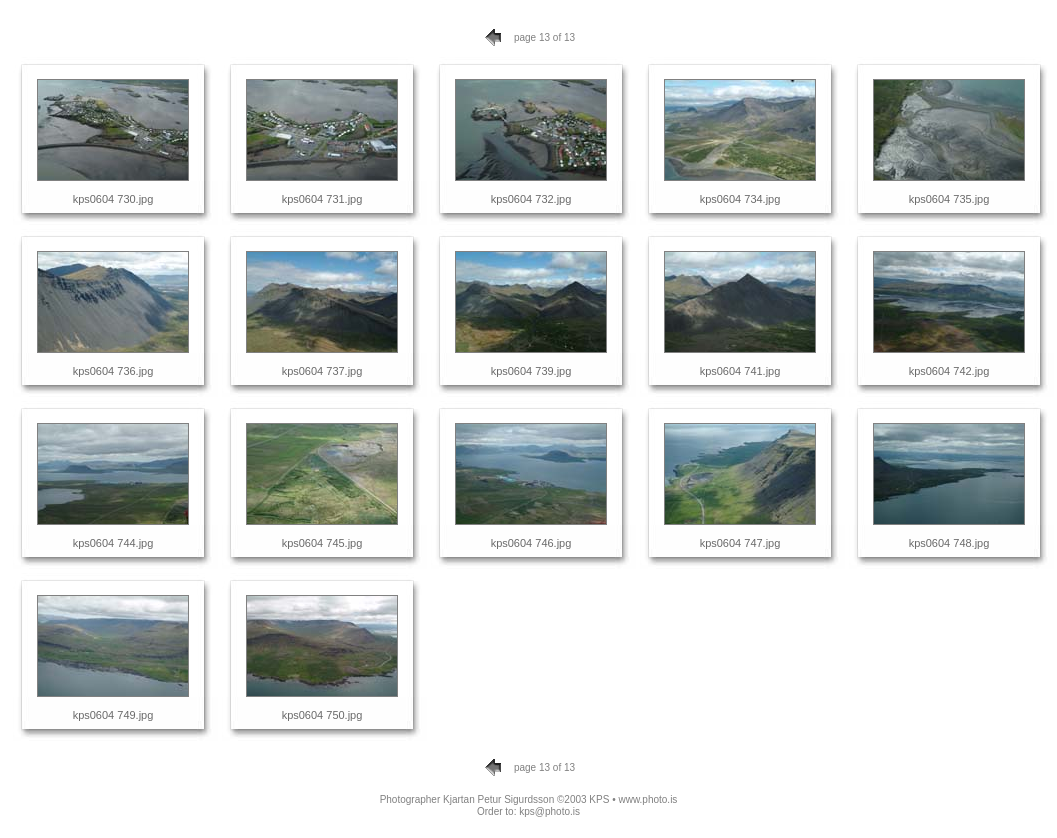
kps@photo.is (549, 811)
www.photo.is (647, 799)
